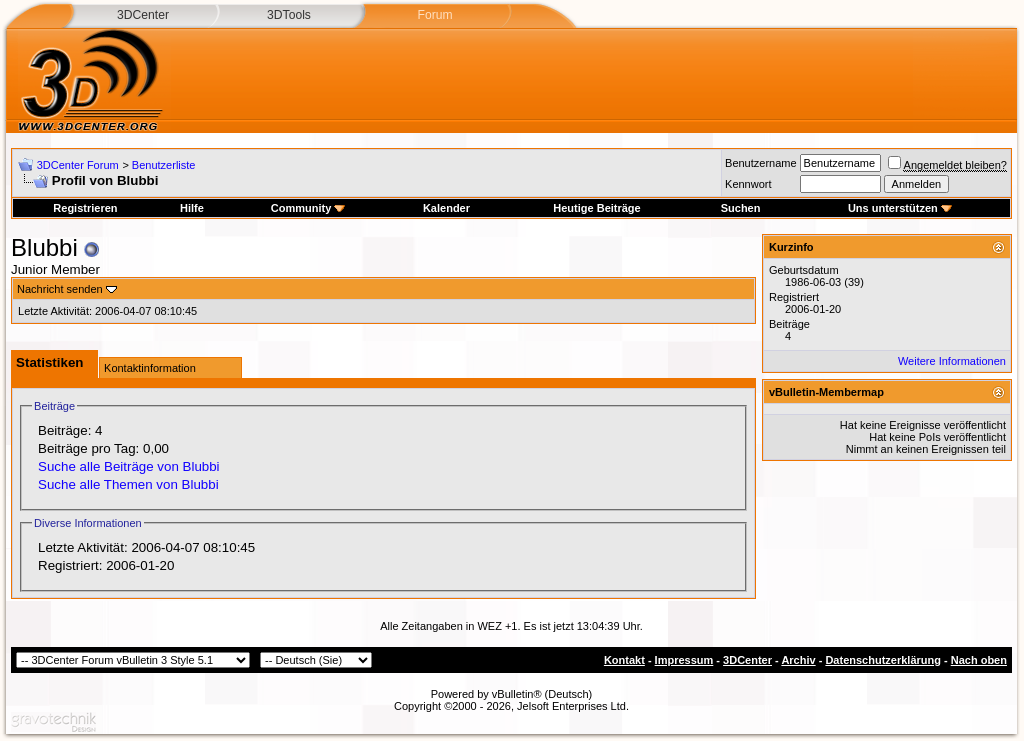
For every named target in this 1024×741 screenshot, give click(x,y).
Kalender (446, 208)
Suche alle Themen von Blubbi (128, 484)
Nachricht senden (60, 289)
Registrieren (85, 208)
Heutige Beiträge (596, 208)
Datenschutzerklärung (883, 660)
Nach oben (979, 660)
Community (308, 208)
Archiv (798, 660)
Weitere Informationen (952, 361)
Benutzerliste (164, 165)
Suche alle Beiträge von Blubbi (129, 466)
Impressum (684, 660)
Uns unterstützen (900, 208)
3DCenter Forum (78, 165)
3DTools (289, 15)
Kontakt (624, 660)
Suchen (741, 208)
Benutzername (761, 163)
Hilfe (192, 208)
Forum (434, 15)
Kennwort (748, 184)
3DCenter (143, 15)
